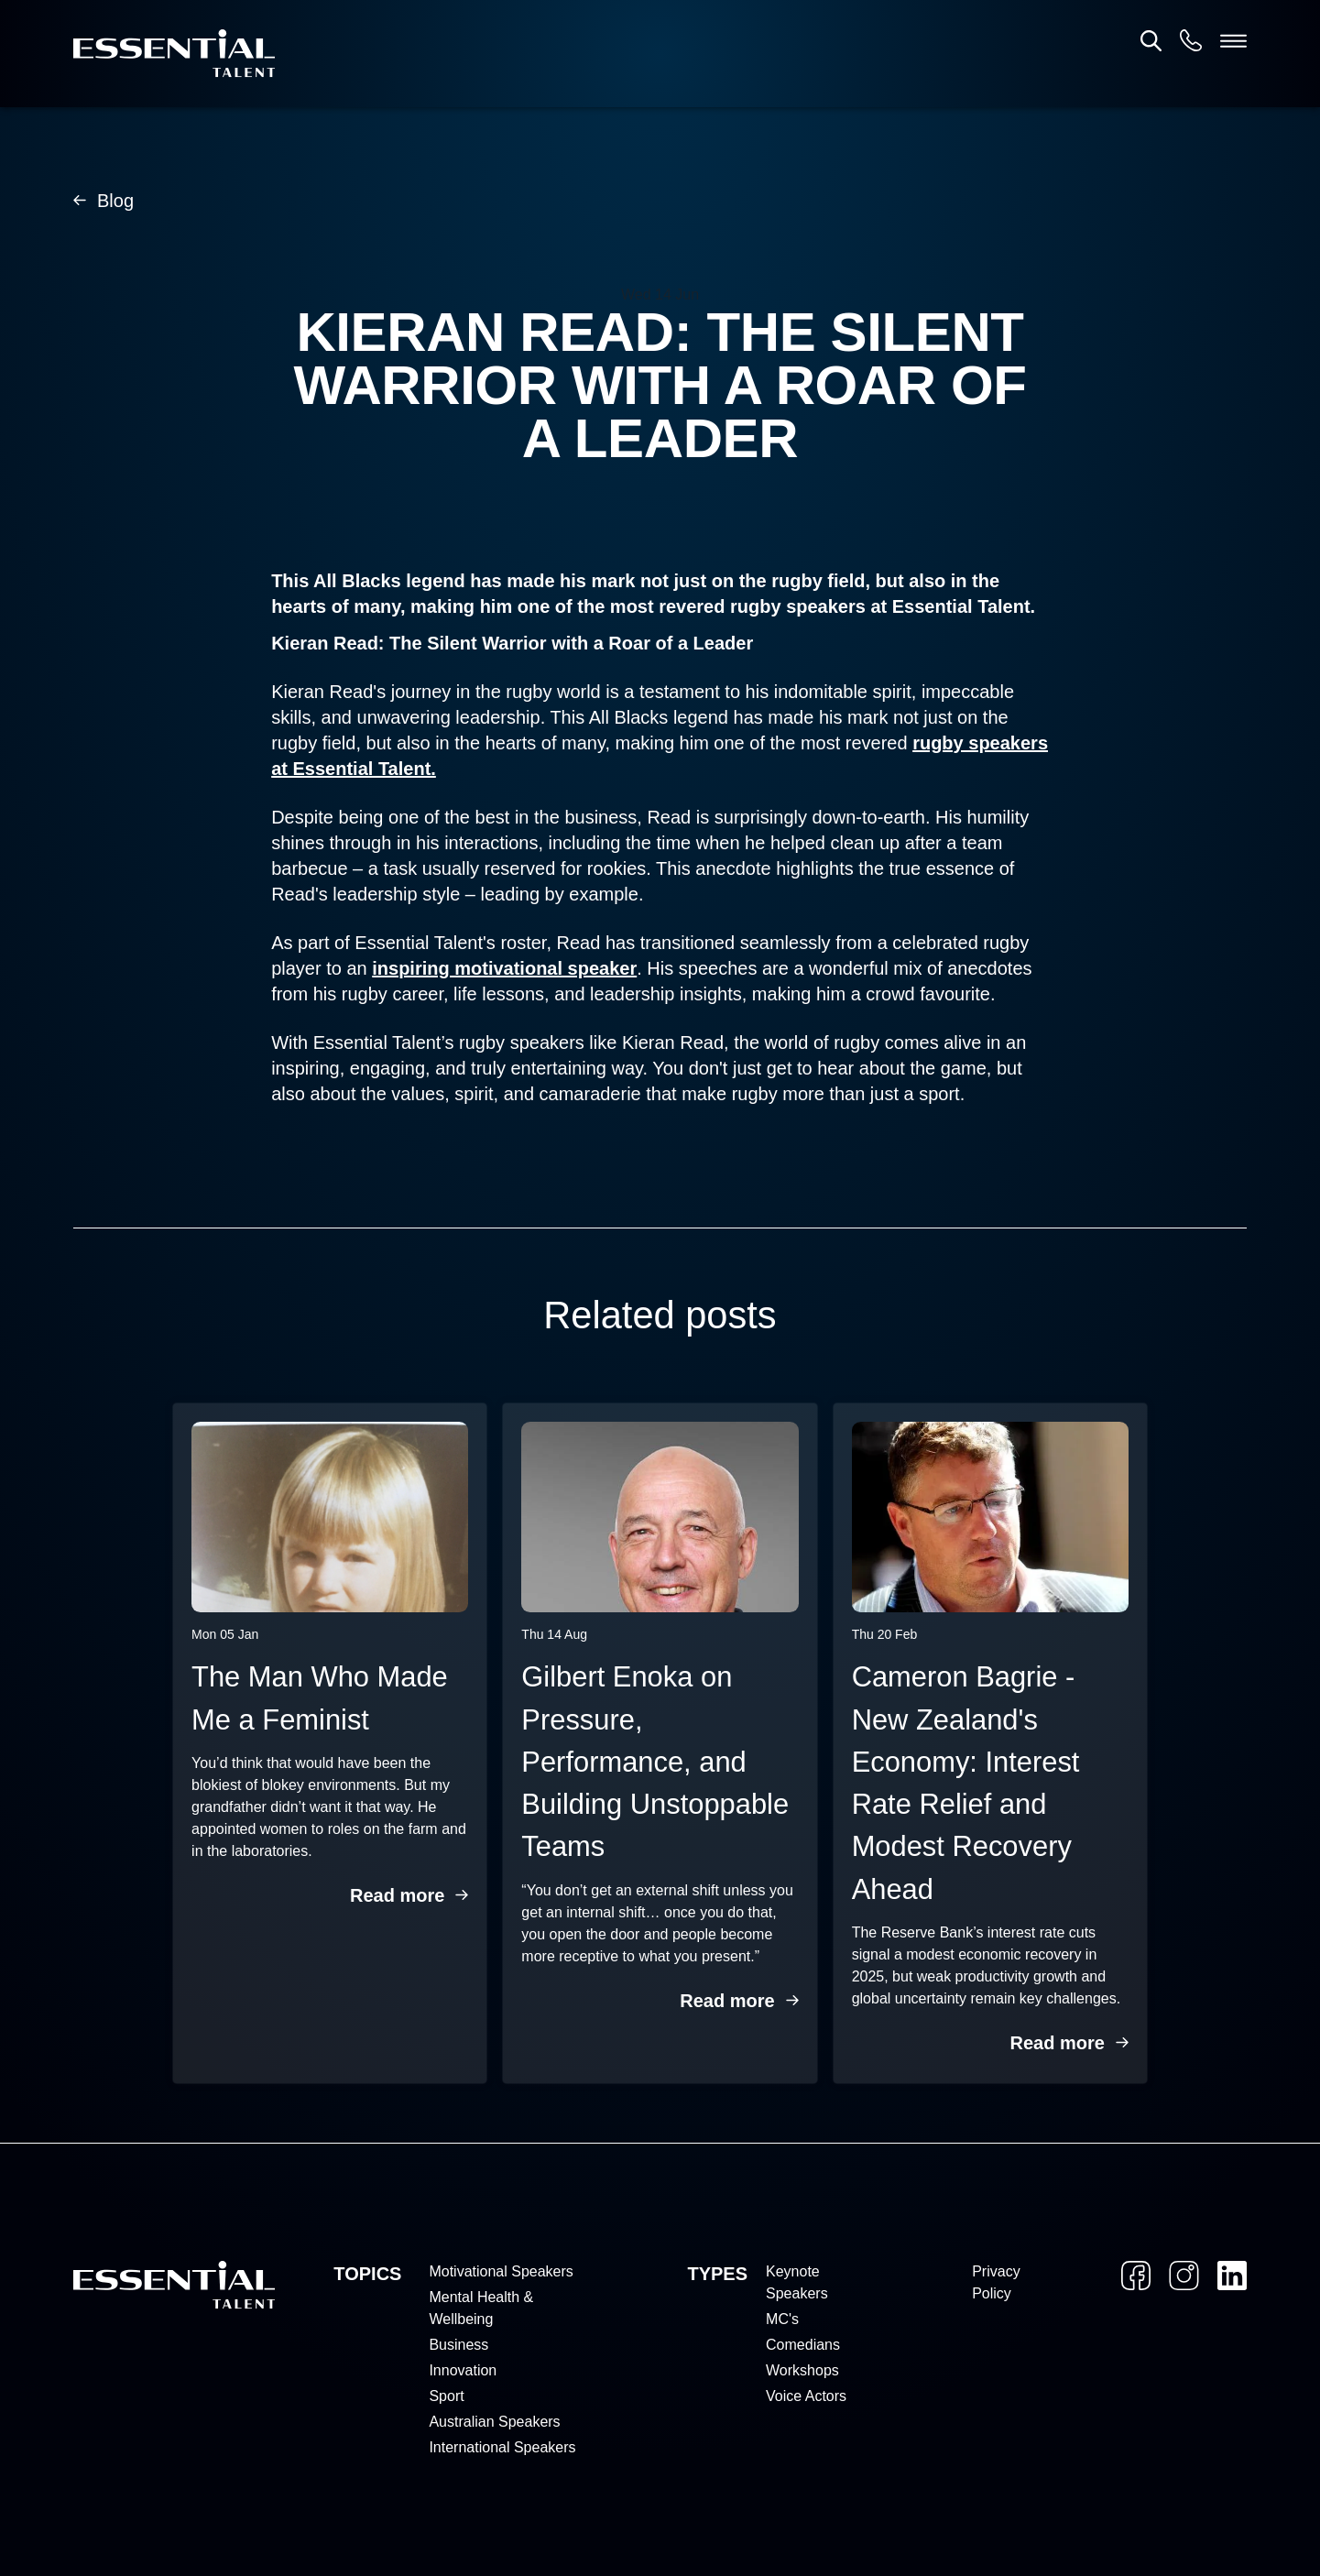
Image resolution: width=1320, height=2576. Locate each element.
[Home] (174, 53)
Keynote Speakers (797, 2282)
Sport (446, 2396)
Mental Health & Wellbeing (481, 2308)
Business (458, 2344)
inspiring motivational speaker (504, 968)
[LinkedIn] (1232, 2275)
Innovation (462, 2370)
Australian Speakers (494, 2421)
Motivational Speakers (501, 2271)
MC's (782, 2319)
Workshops (802, 2370)
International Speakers (502, 2447)
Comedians (803, 2344)
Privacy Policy (996, 2282)
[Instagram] (1184, 2275)
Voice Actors (806, 2396)
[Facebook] (1136, 2275)
